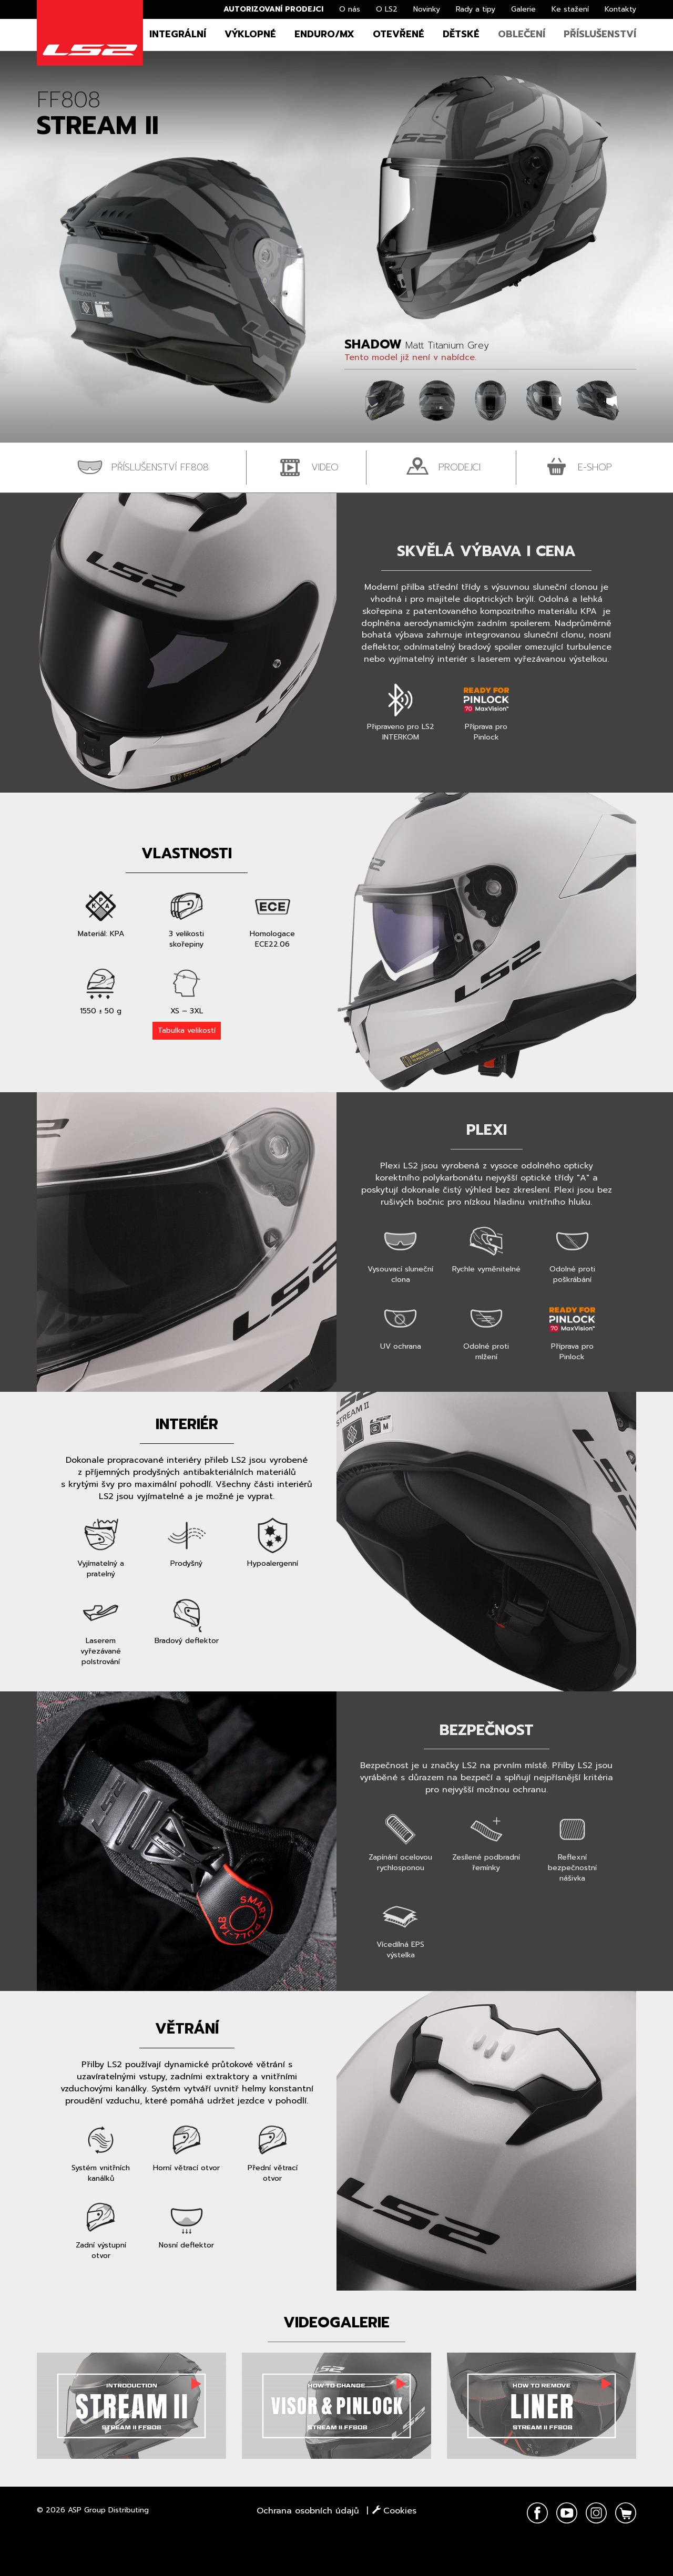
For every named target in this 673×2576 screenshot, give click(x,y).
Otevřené (398, 34)
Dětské (461, 34)
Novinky (426, 9)
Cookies (394, 2511)
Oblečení (521, 34)
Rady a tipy (475, 9)
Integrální (177, 34)
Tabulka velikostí (187, 1030)
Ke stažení (570, 9)
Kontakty (620, 9)
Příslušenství (600, 34)
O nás (349, 9)
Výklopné (250, 34)
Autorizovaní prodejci (273, 9)
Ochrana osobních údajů (308, 2511)
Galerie (523, 9)
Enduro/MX (324, 34)
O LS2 (386, 9)
